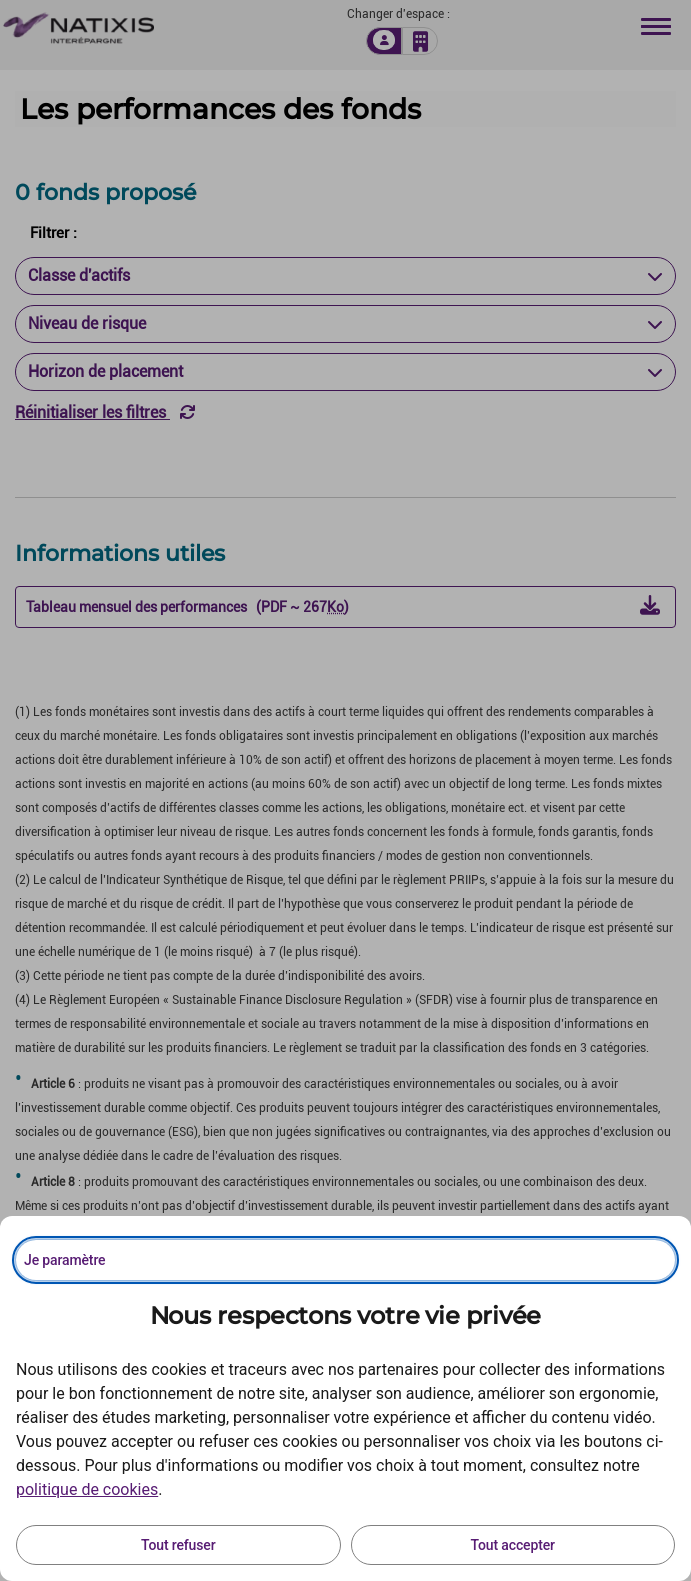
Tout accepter (513, 1545)
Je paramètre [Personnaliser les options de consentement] (64, 1260)
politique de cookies (87, 1489)
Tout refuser (178, 1545)
